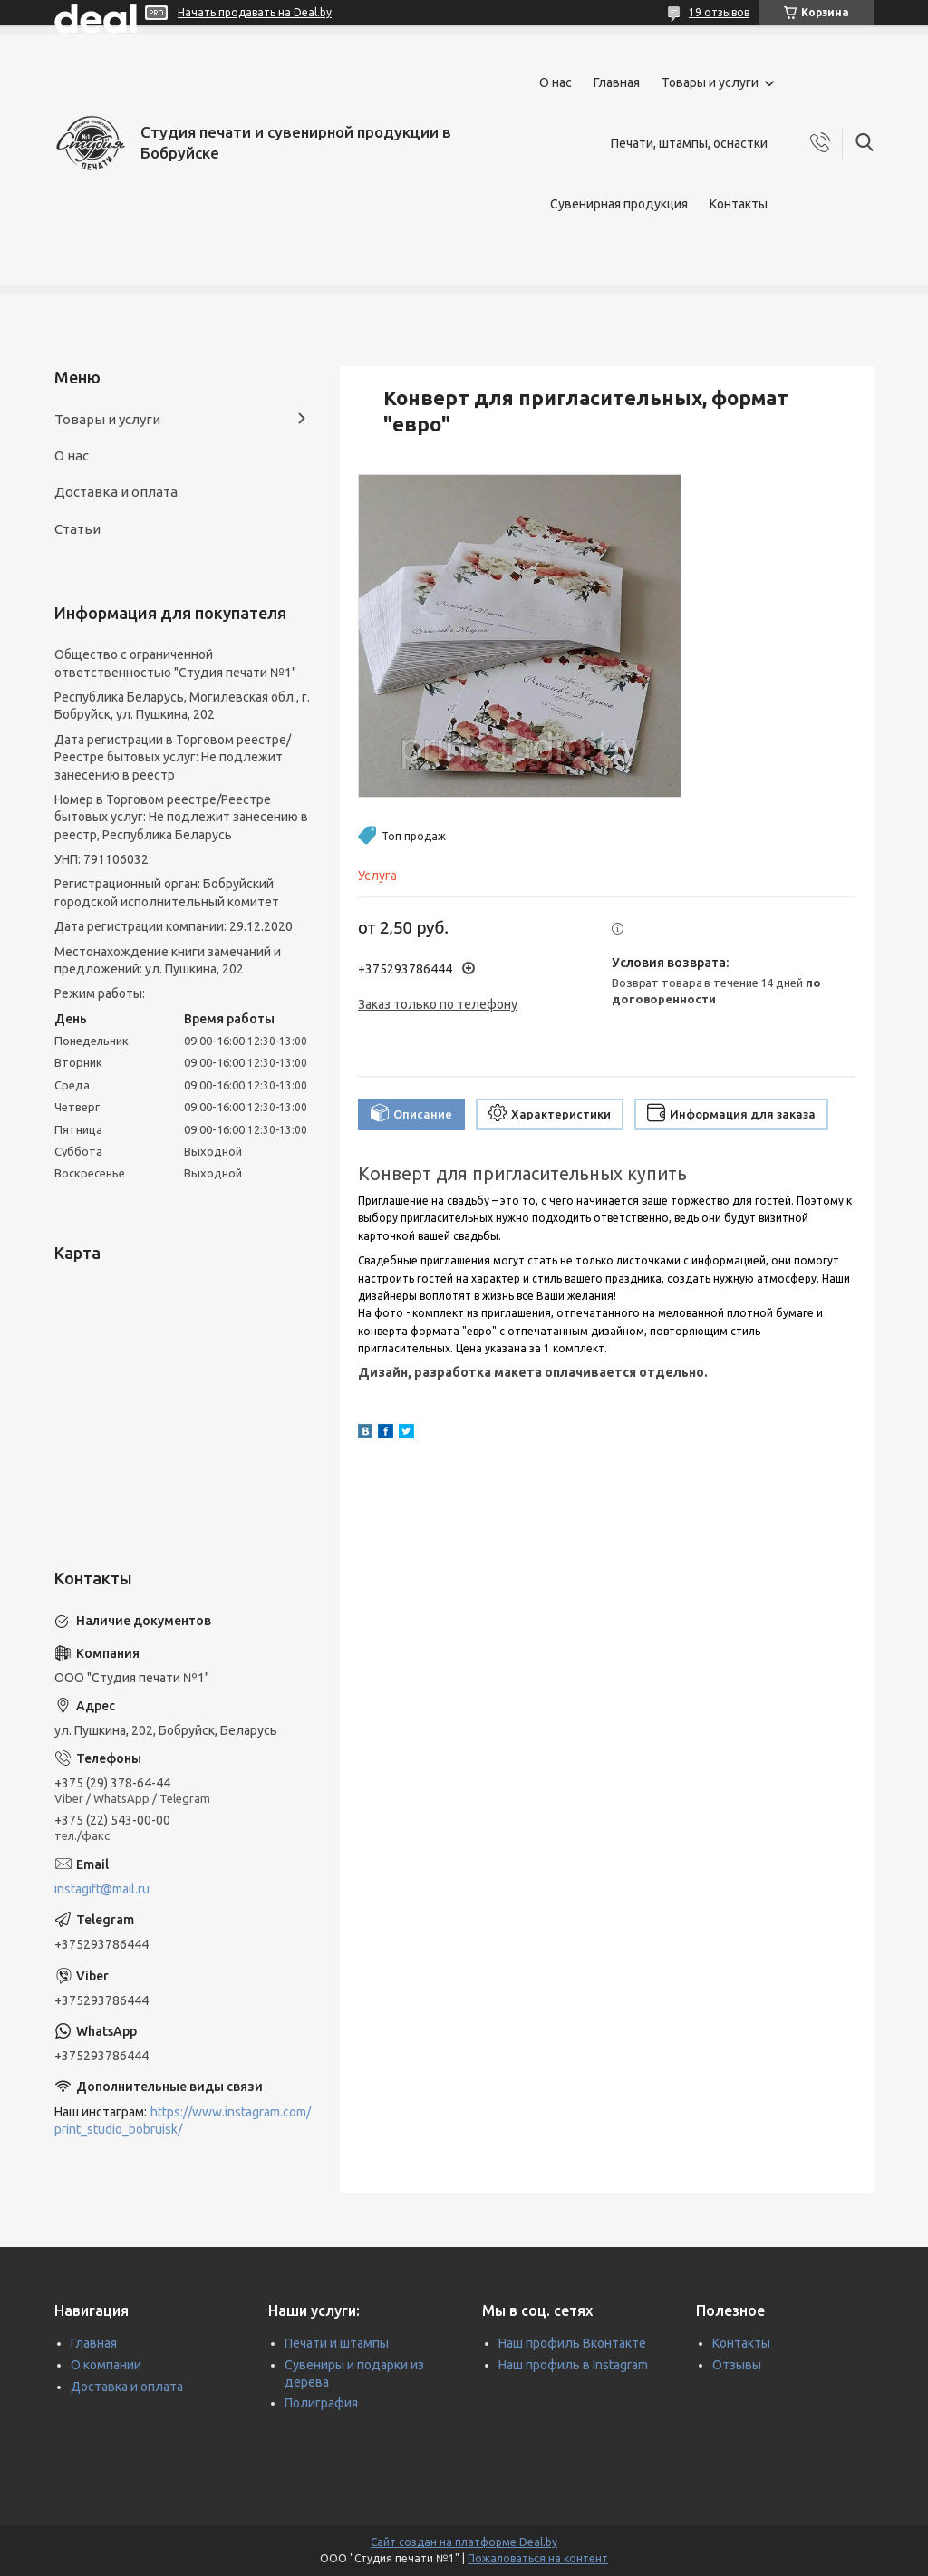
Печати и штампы (337, 2343)
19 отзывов (719, 12)
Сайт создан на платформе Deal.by (464, 2542)
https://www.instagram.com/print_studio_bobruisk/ (182, 2120)
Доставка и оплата (116, 491)
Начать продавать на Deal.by (255, 12)
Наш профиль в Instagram (573, 2365)
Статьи (77, 529)
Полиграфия (321, 2403)
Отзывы (736, 2365)
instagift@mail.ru (102, 1889)
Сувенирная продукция (619, 204)
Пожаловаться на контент (538, 2558)
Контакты (739, 204)
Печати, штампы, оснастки (689, 143)
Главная (617, 82)
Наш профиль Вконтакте (572, 2343)
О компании (106, 2365)
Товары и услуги (710, 82)
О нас (555, 82)
